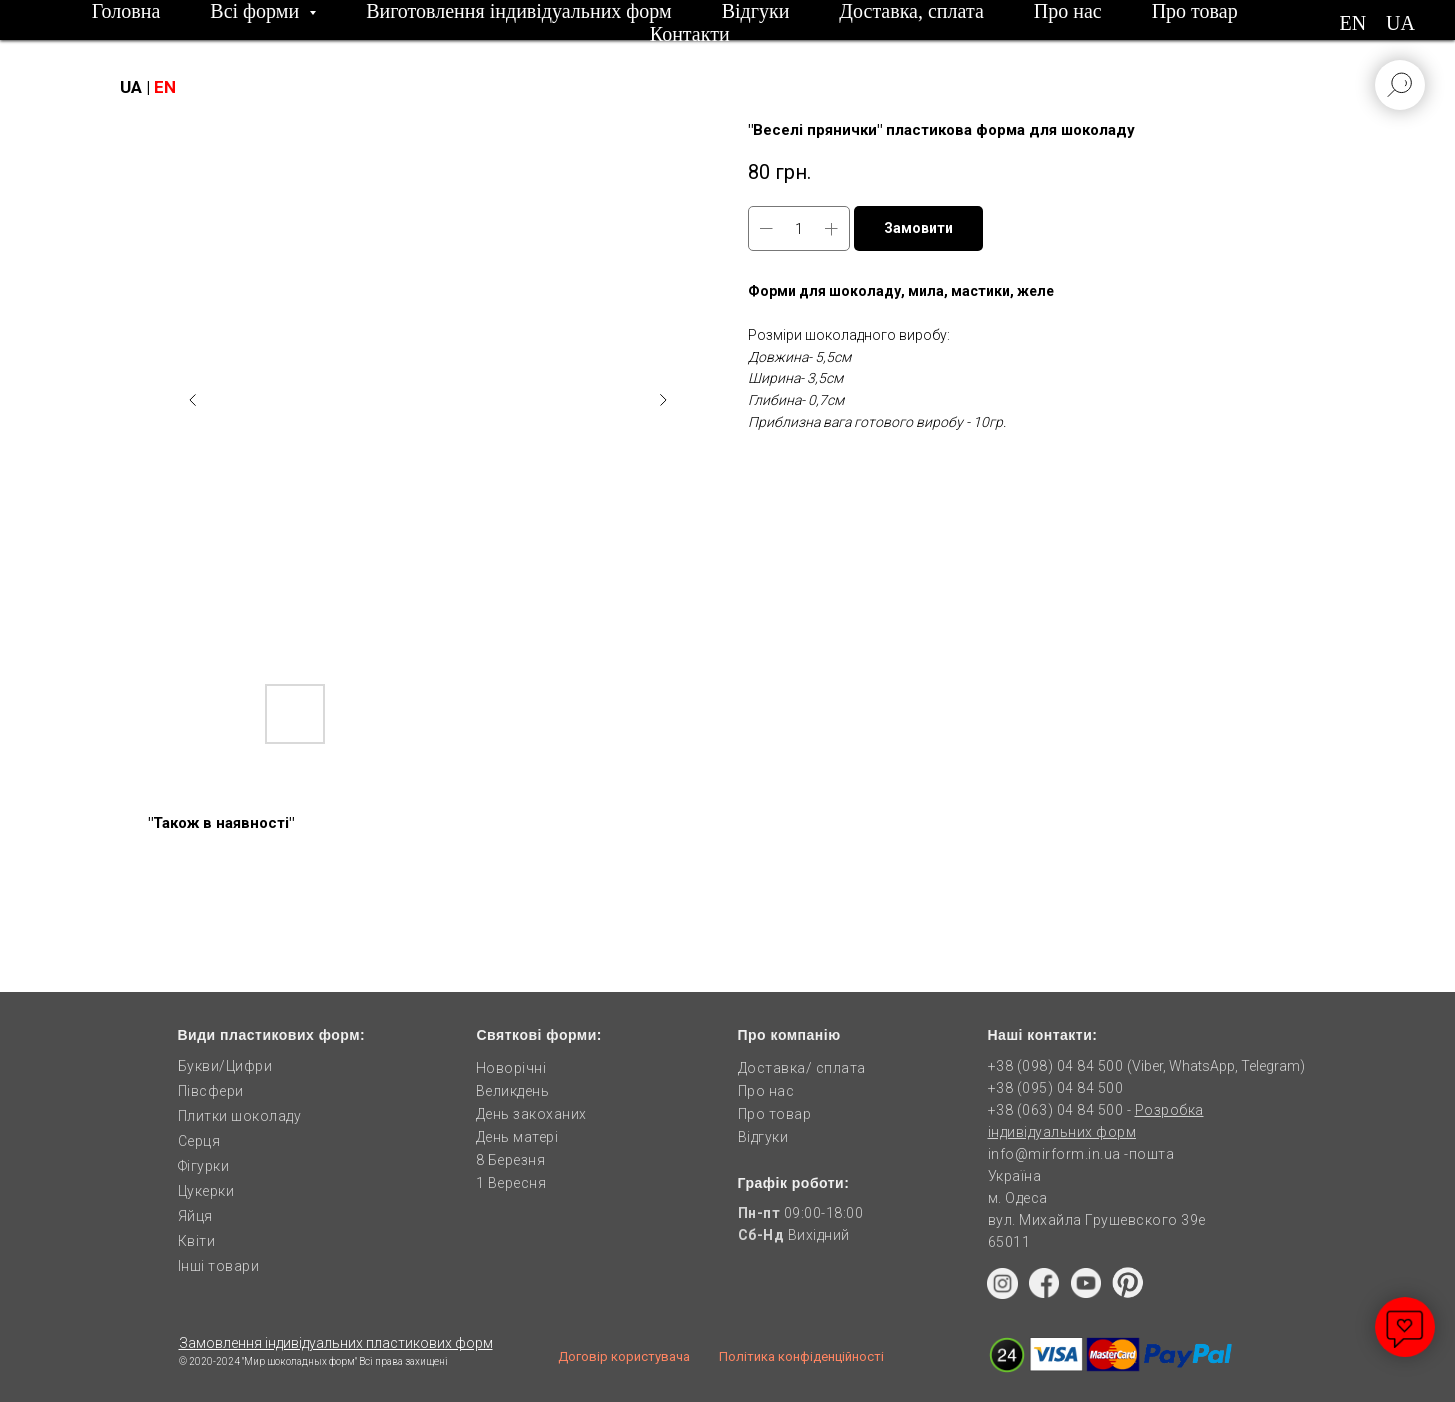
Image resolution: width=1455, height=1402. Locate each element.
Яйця (195, 1216)
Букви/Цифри (225, 1066)
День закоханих (531, 1114)
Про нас (1068, 11)
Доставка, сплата (911, 11)
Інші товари (219, 1266)
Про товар (1195, 11)
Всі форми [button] (257, 11)
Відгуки (756, 11)
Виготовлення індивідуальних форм (519, 11)
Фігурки (204, 1166)
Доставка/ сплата (802, 1068)
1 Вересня (511, 1183)
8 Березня (511, 1160)
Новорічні (511, 1068)
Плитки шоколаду (240, 1116)
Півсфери (211, 1091)
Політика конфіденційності (801, 1356)
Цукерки (206, 1191)
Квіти (197, 1241)
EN (1352, 23)
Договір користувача (624, 1356)
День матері (517, 1137)
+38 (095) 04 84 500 (1056, 1088)
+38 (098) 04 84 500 (1056, 1066)
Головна (126, 11)
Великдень (513, 1091)
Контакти (690, 34)
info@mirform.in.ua (1054, 1154)
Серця (199, 1141)
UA (1400, 23)
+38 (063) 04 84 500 (1057, 1110)
